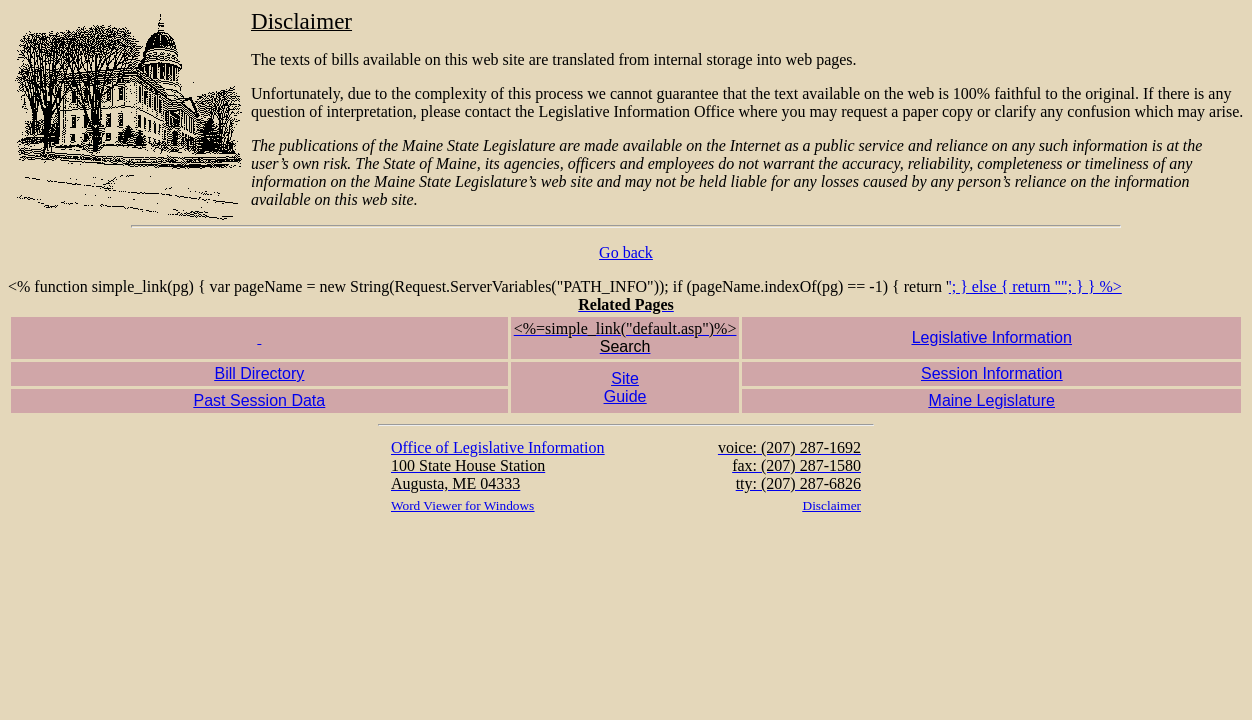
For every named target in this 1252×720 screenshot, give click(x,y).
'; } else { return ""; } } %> (626, 398)
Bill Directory (259, 373)
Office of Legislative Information (497, 447)
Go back (626, 252)
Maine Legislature (992, 400)
